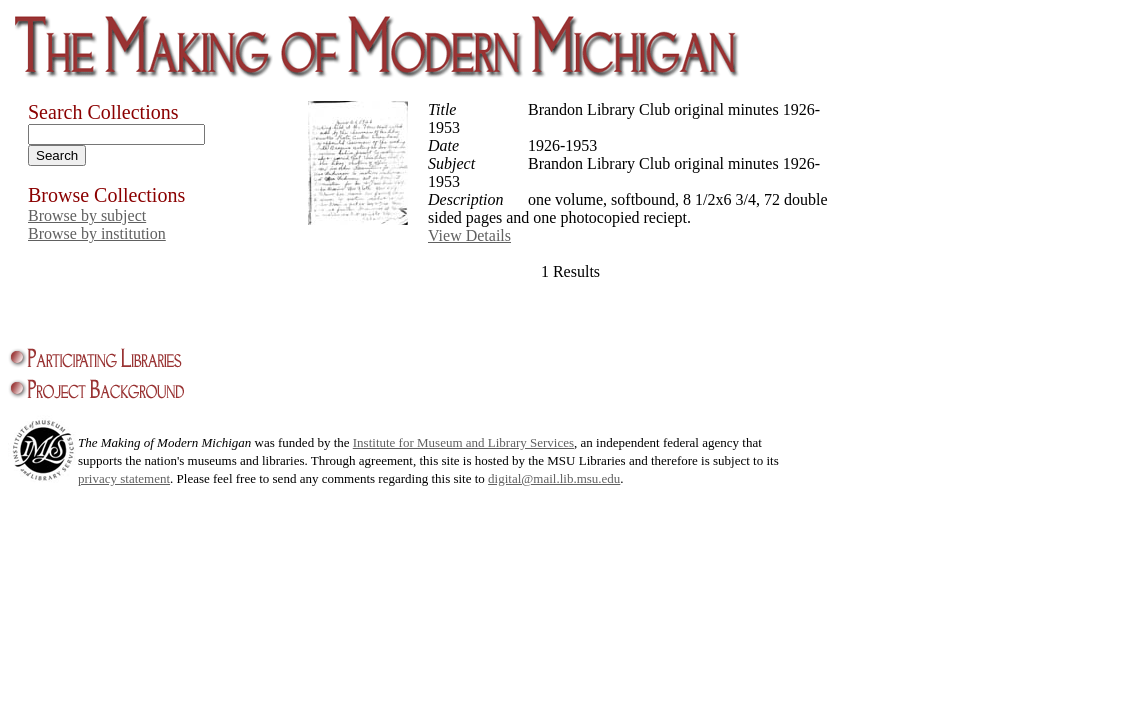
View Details (469, 235)
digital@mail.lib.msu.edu (554, 478)
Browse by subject (87, 215)
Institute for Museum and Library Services (463, 442)
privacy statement (124, 478)
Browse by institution (97, 233)
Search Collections (103, 112)
